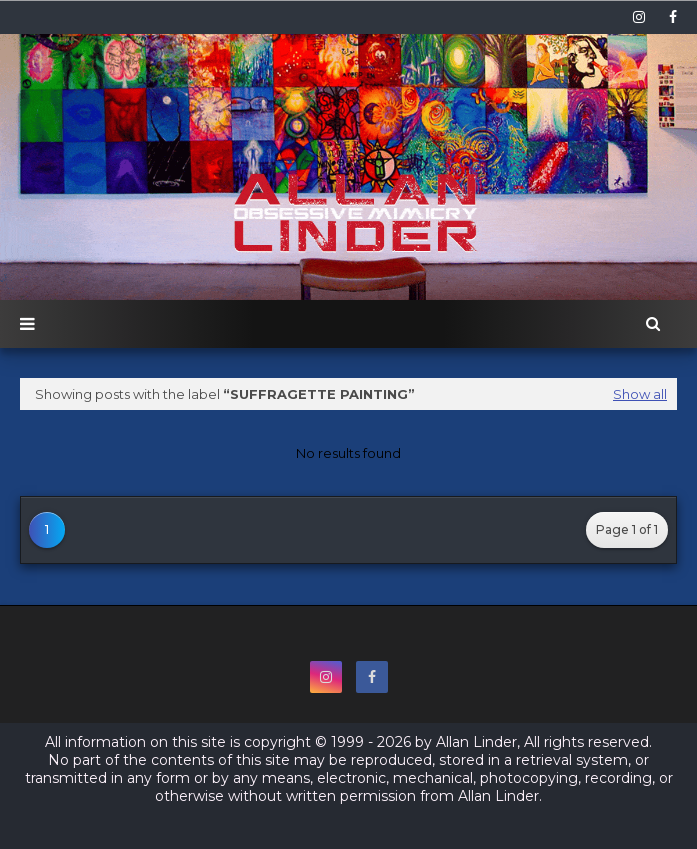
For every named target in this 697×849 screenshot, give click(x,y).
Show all (640, 394)
